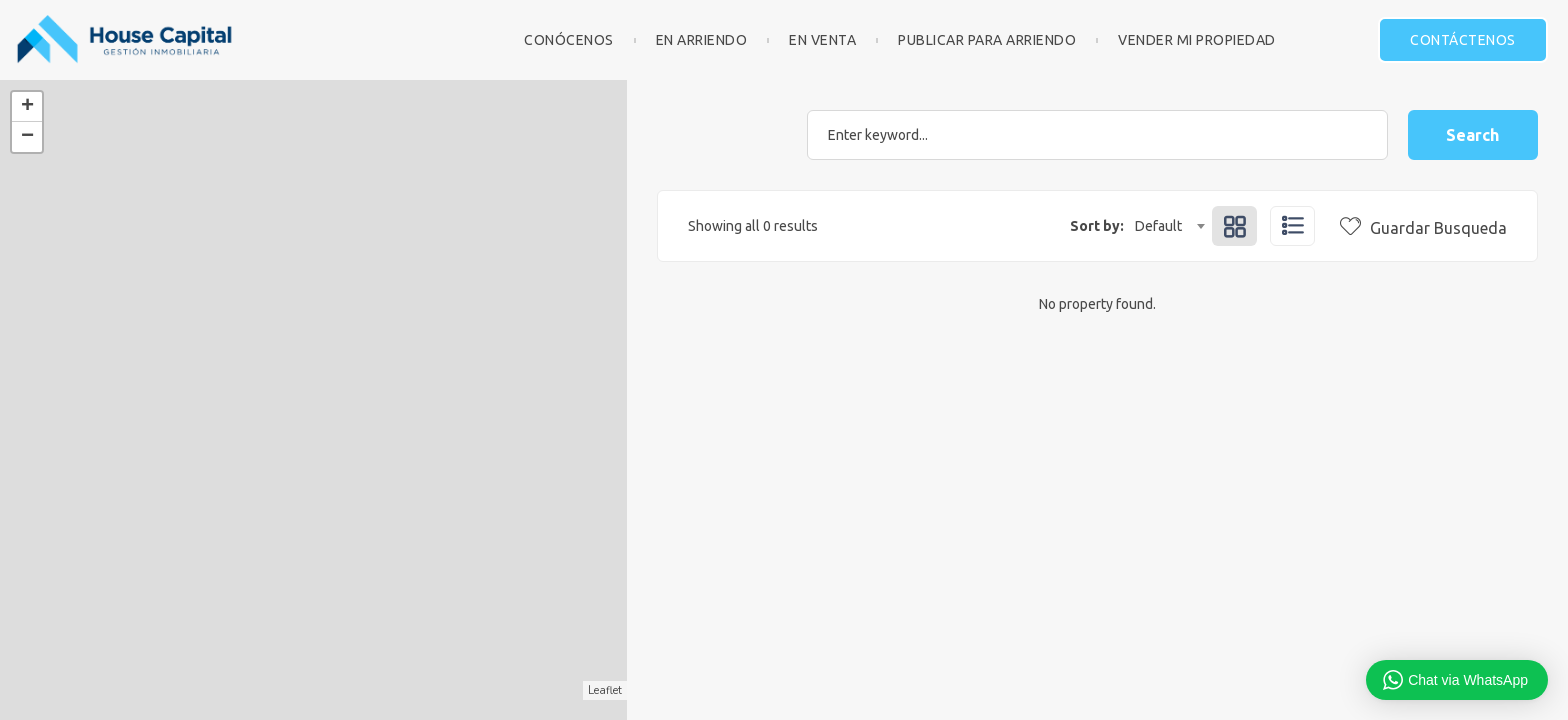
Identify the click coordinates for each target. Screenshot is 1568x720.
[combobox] (1169, 226)
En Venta (822, 40)
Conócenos (569, 40)
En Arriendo (702, 40)
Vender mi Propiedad (1197, 40)
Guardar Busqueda (1423, 228)
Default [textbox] (1158, 226)
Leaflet (605, 690)
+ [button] (27, 107)
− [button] (27, 137)
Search (1472, 135)
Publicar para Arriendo (987, 40)
